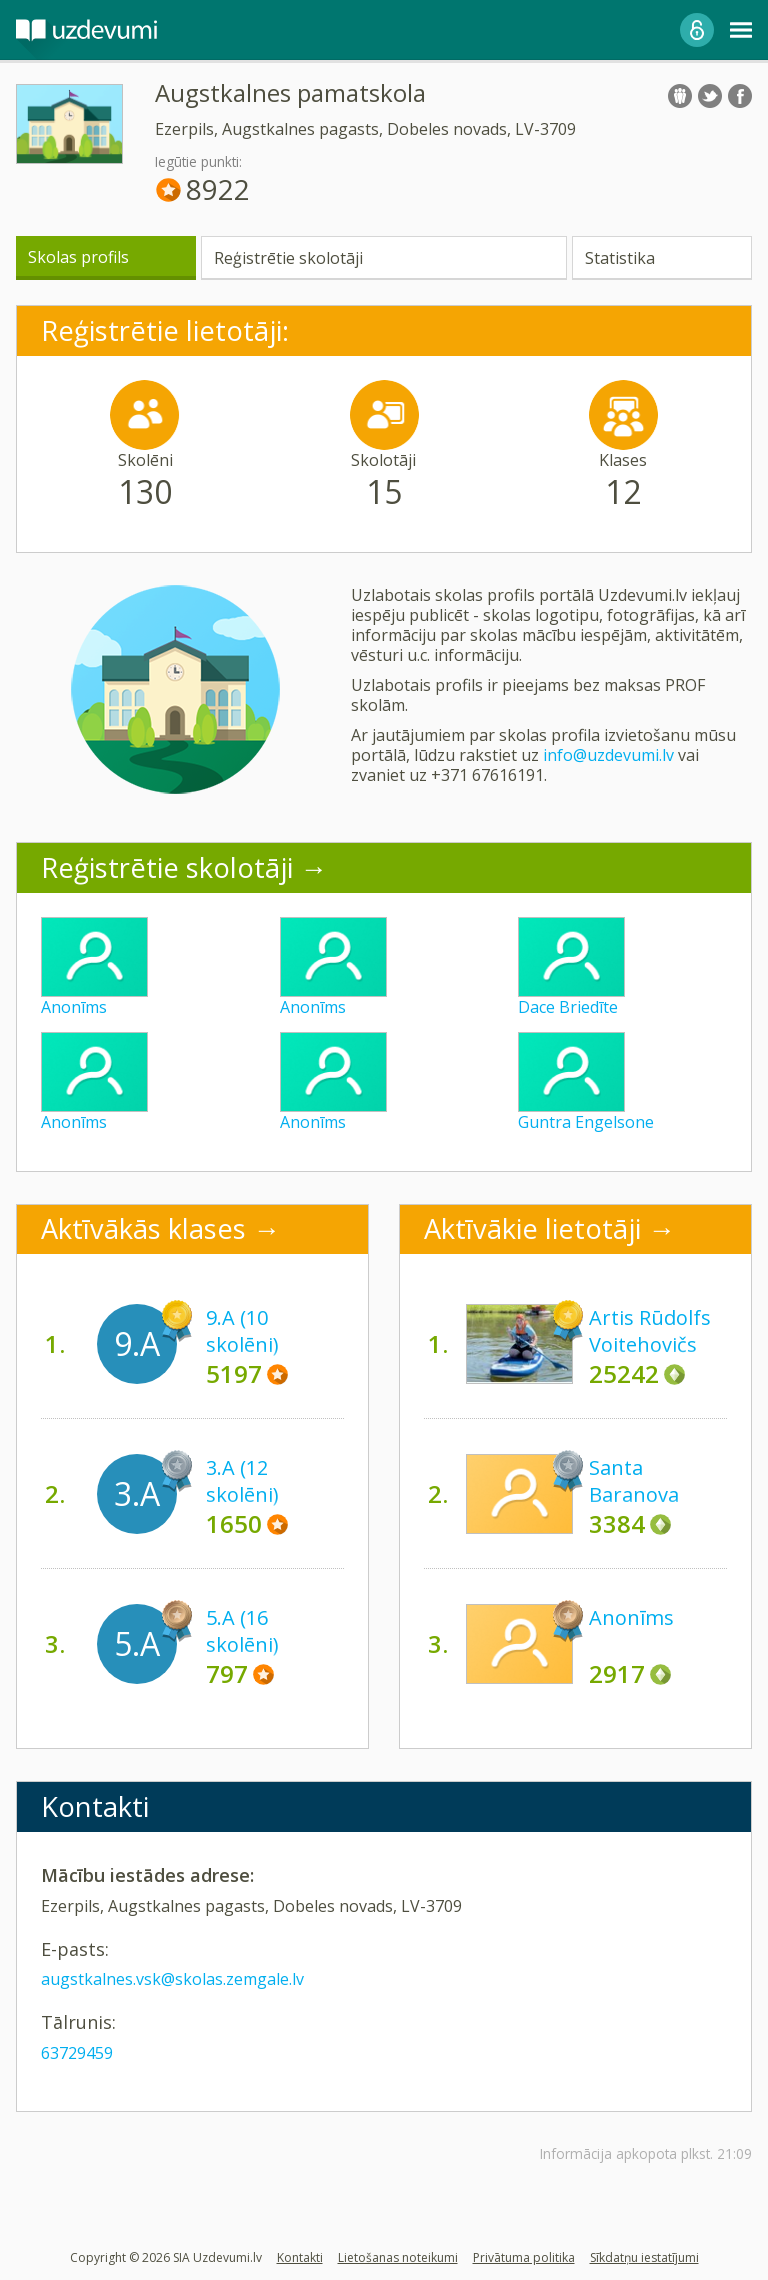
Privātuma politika (524, 2257)
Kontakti (300, 2257)
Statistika (620, 258)
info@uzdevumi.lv (608, 755)
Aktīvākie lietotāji (532, 1228)
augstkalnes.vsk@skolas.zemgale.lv (172, 1979)
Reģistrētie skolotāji (288, 258)
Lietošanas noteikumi (398, 2257)
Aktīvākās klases (143, 1228)
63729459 (77, 2053)
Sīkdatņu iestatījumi (644, 2257)
